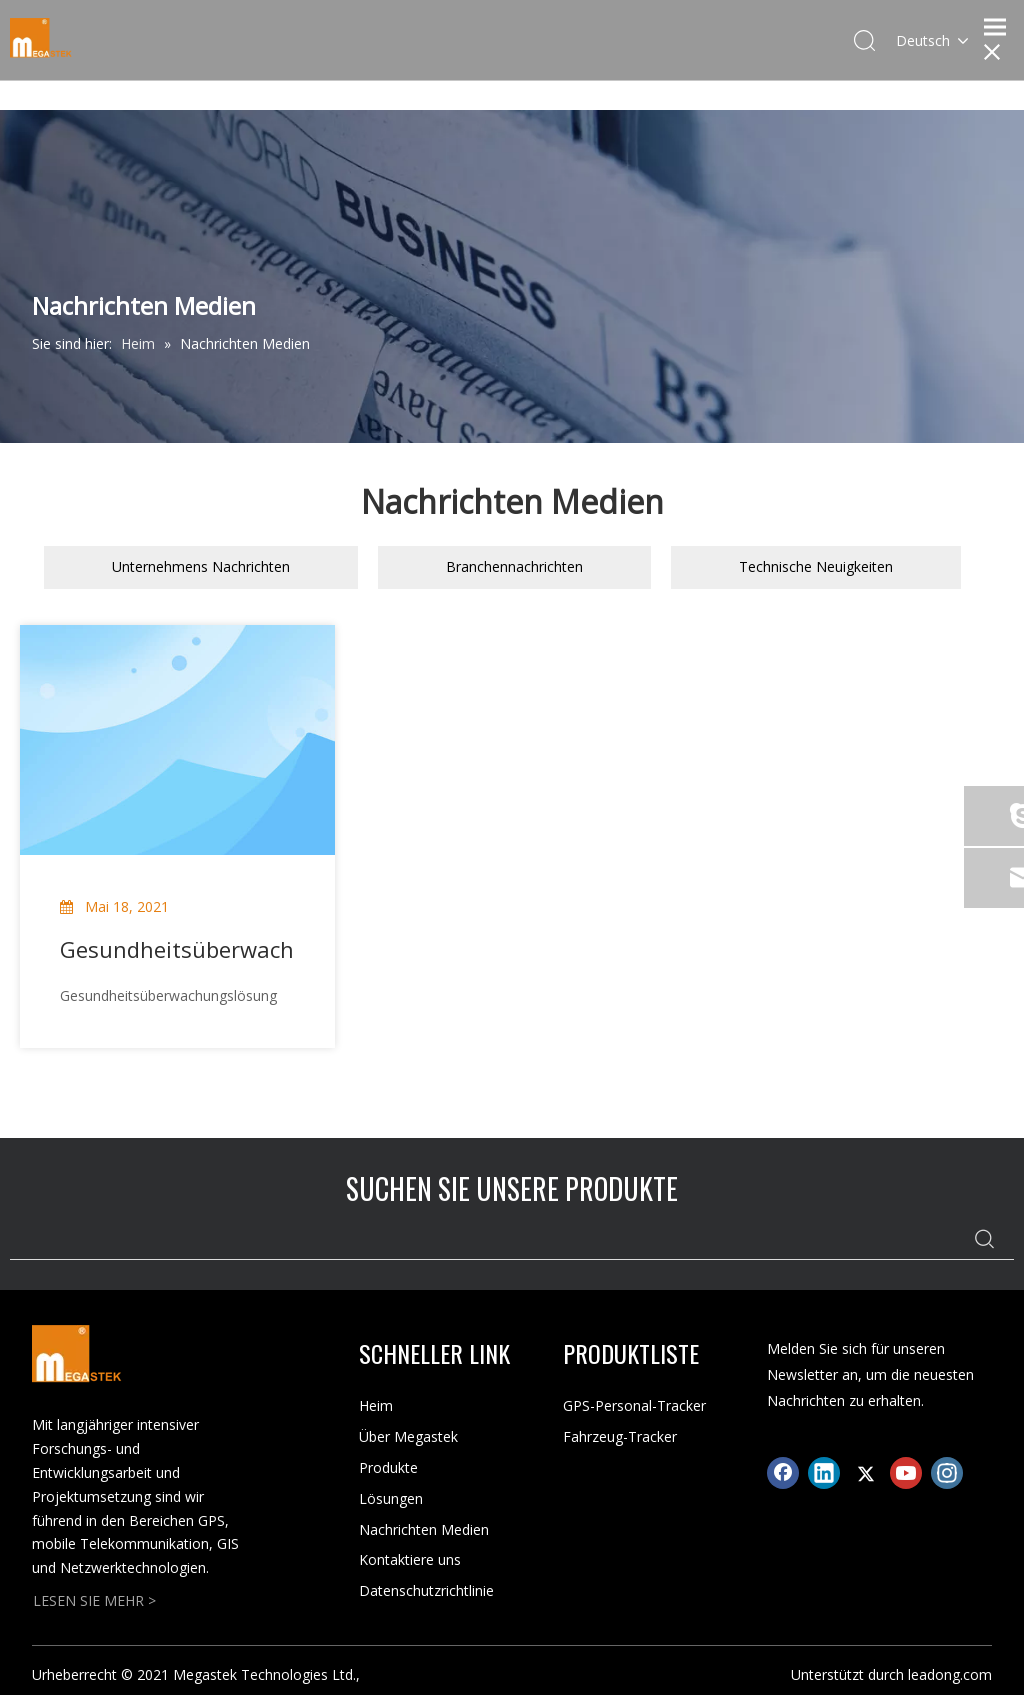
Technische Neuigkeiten (816, 566)
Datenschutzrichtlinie (426, 1590)
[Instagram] (947, 1473)
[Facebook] (783, 1473)
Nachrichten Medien (424, 1529)
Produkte (388, 1467)
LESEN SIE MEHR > (94, 1600)
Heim (376, 1405)
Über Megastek (408, 1436)
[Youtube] (906, 1473)
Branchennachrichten (514, 566)
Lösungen (391, 1498)
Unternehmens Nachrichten (201, 566)
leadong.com (950, 1674)
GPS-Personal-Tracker (634, 1405)
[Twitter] (865, 1473)
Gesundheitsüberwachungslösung (177, 949)
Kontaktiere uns (410, 1559)
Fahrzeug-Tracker (620, 1436)
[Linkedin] (824, 1473)
